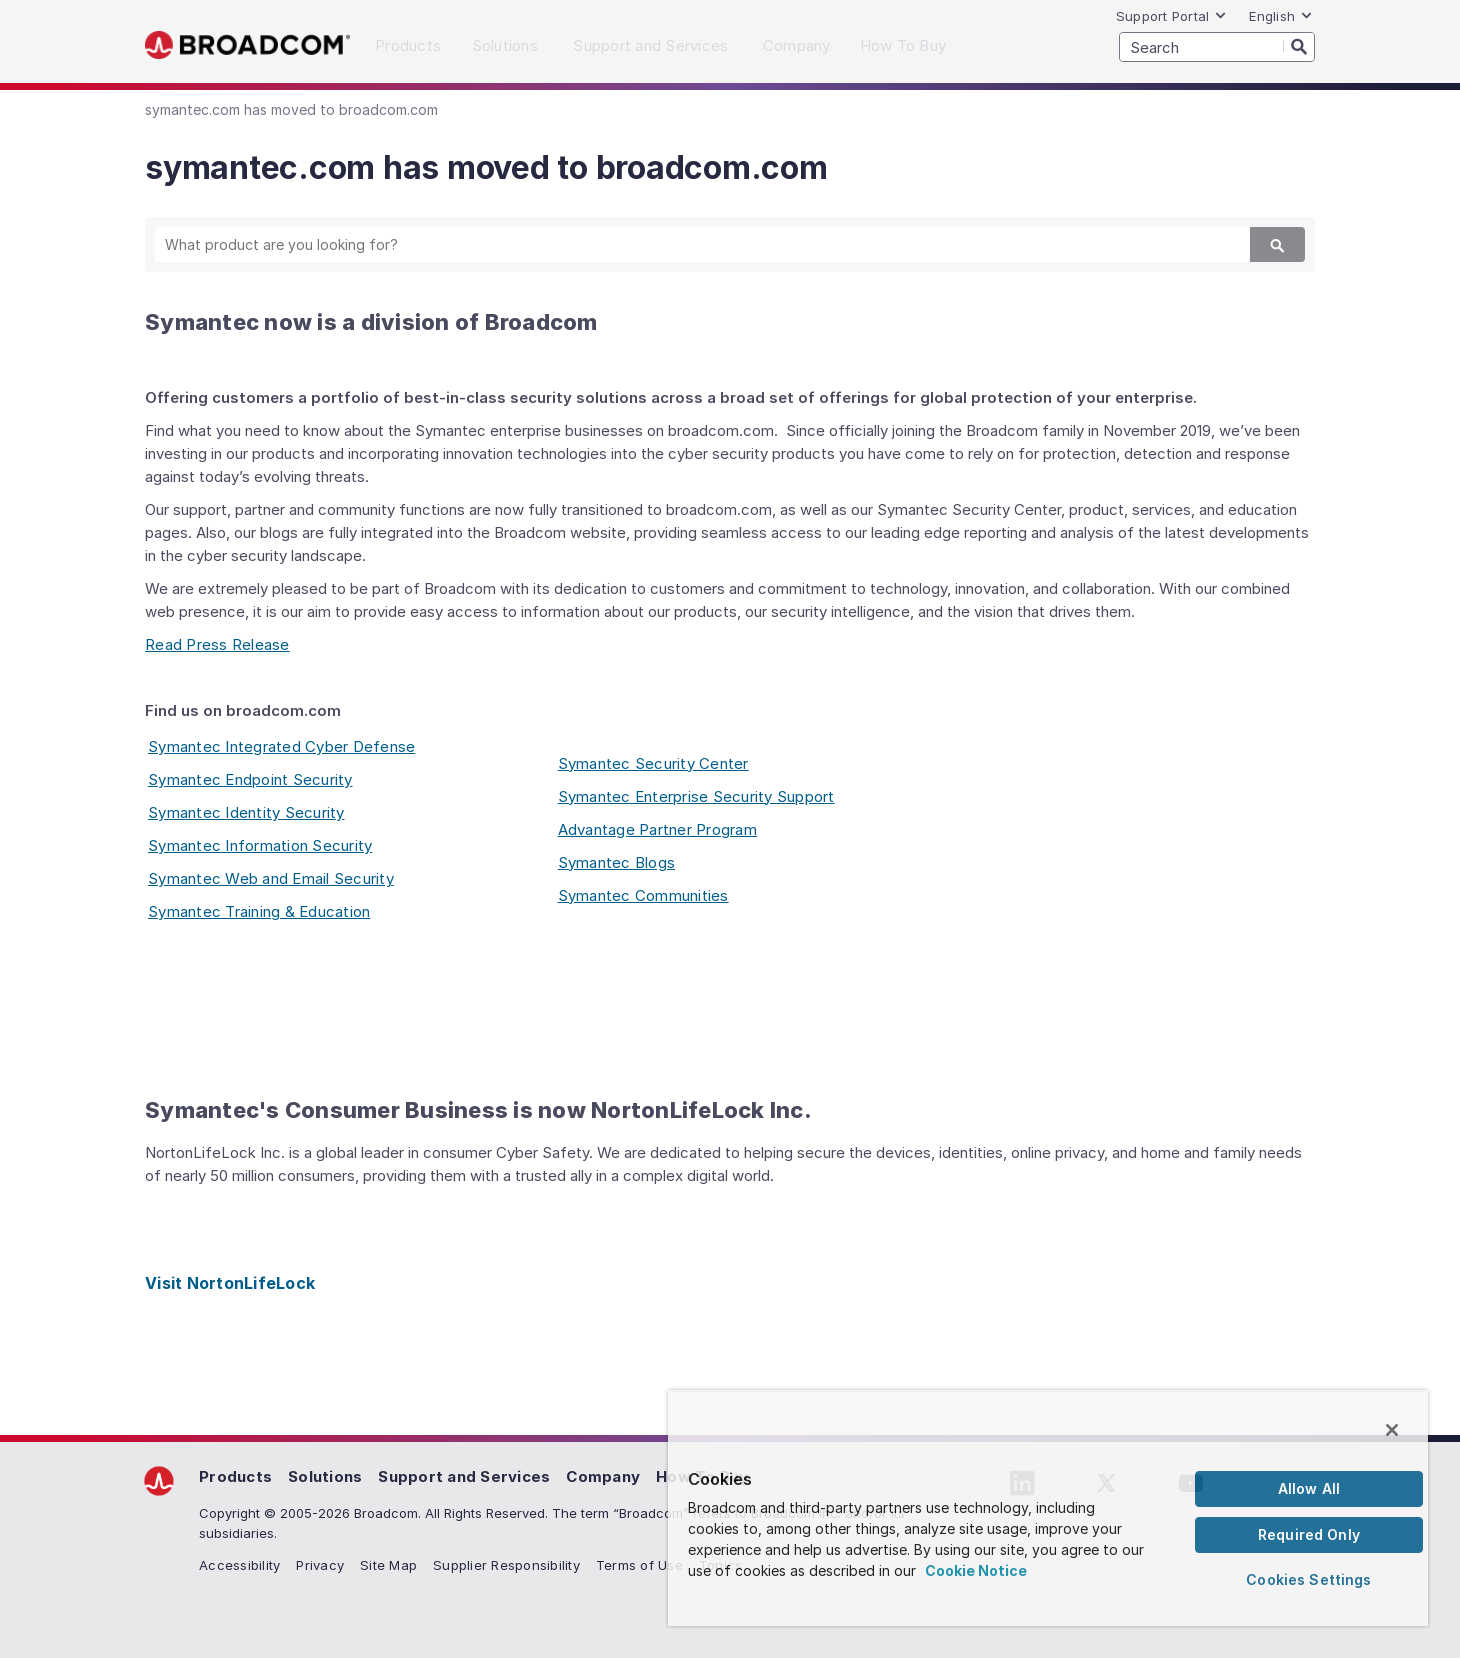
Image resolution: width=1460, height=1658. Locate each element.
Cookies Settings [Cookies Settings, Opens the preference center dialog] (1308, 1579)
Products (235, 1476)
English (1281, 16)
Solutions (325, 1476)
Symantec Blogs (617, 862)
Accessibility (239, 1565)
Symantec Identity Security (246, 812)
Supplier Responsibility (506, 1565)
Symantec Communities (643, 895)
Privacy (320, 1565)
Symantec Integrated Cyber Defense (281, 746)
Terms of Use (639, 1565)
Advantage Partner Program (657, 829)
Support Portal (1172, 16)
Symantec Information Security (260, 845)
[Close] (1392, 1430)
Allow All (1309, 1488)
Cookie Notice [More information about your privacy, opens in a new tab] (976, 1570)
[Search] (1299, 46)
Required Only (1309, 1534)
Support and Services (464, 1476)
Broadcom (247, 45)
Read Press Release (217, 644)
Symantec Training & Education (259, 911)
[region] (1048, 1508)
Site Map (388, 1565)
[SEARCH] (1217, 47)
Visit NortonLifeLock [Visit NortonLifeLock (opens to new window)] (230, 1283)
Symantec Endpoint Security (250, 779)
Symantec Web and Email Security (271, 878)
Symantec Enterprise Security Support (696, 796)
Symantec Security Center (653, 763)
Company (603, 1476)
